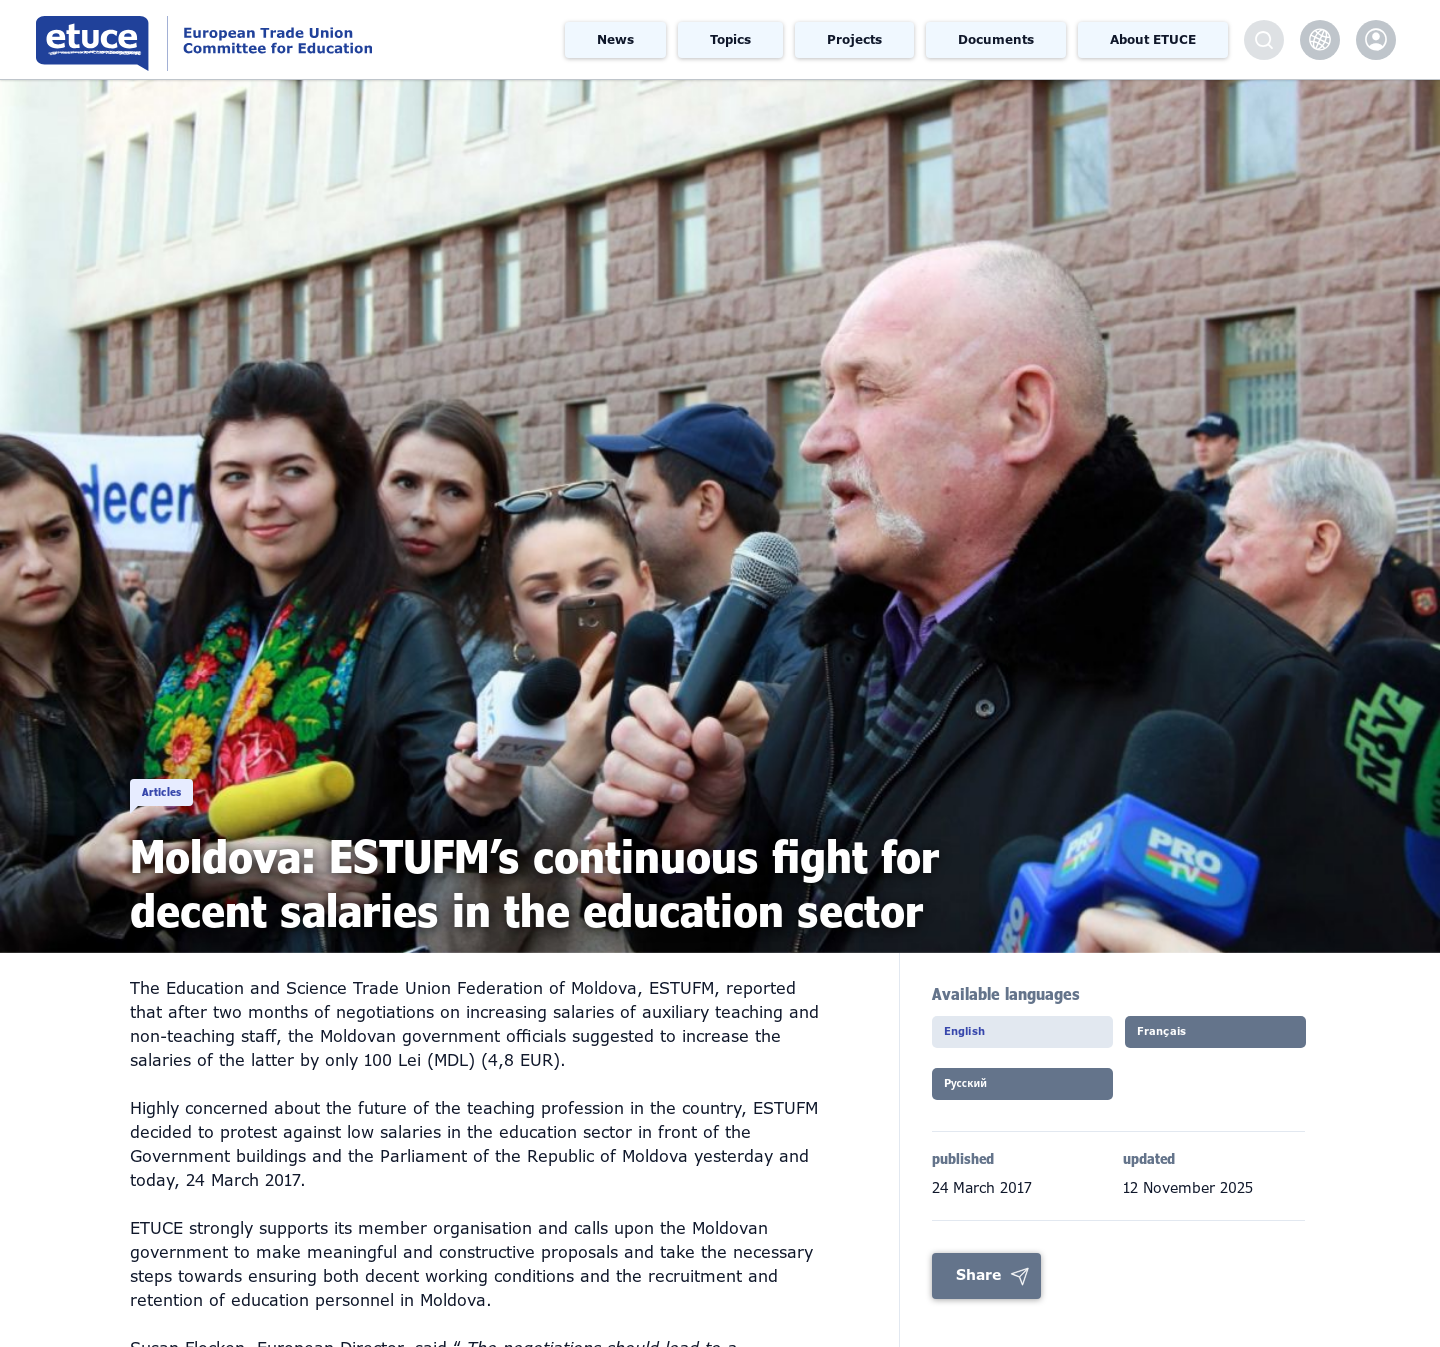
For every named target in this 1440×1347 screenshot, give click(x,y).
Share (978, 1287)
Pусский (986, 1096)
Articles (190, 770)
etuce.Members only (1376, 40)
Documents (996, 40)
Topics (730, 40)
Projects (854, 40)
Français (1182, 1038)
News (615, 40)
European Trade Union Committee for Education (273, 39)
